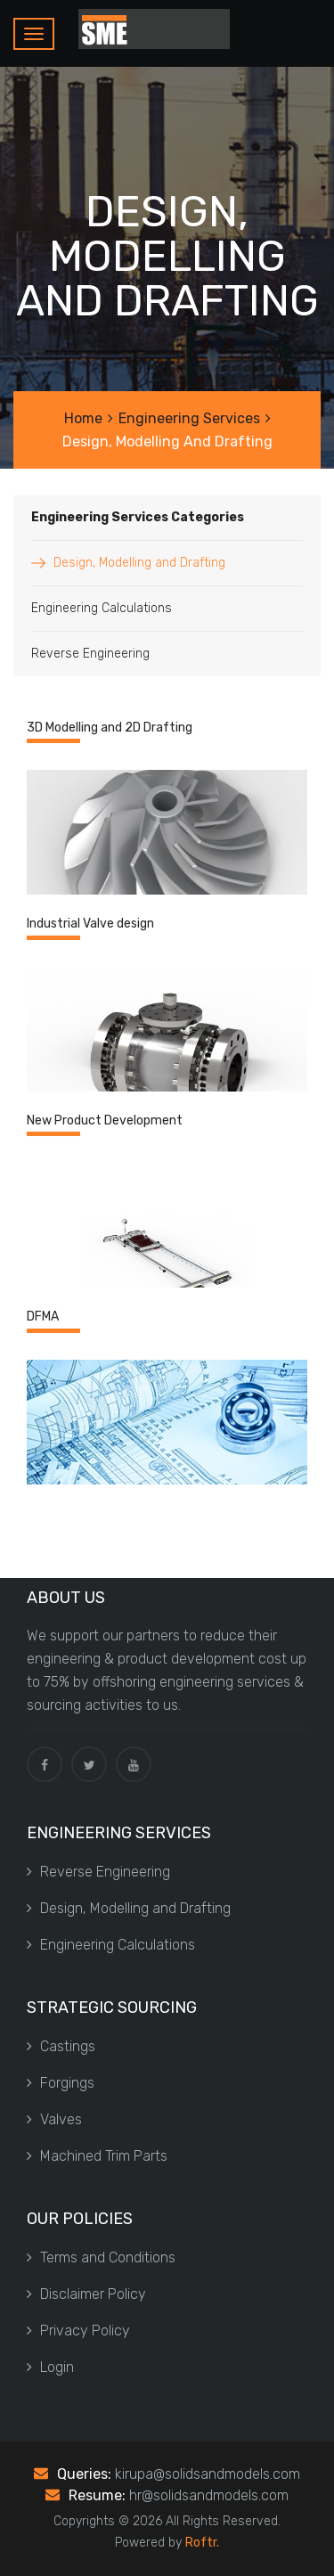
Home (83, 418)
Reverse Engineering (90, 653)
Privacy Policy (78, 2330)
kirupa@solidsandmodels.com (207, 2474)
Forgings (60, 2082)
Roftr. (202, 2542)
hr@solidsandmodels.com (209, 2495)
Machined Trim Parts (97, 2155)
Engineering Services (189, 418)
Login (50, 2367)
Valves (54, 2119)
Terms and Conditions (101, 2257)
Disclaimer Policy (86, 2294)
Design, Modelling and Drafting (139, 562)
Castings (61, 2046)
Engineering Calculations (101, 608)
